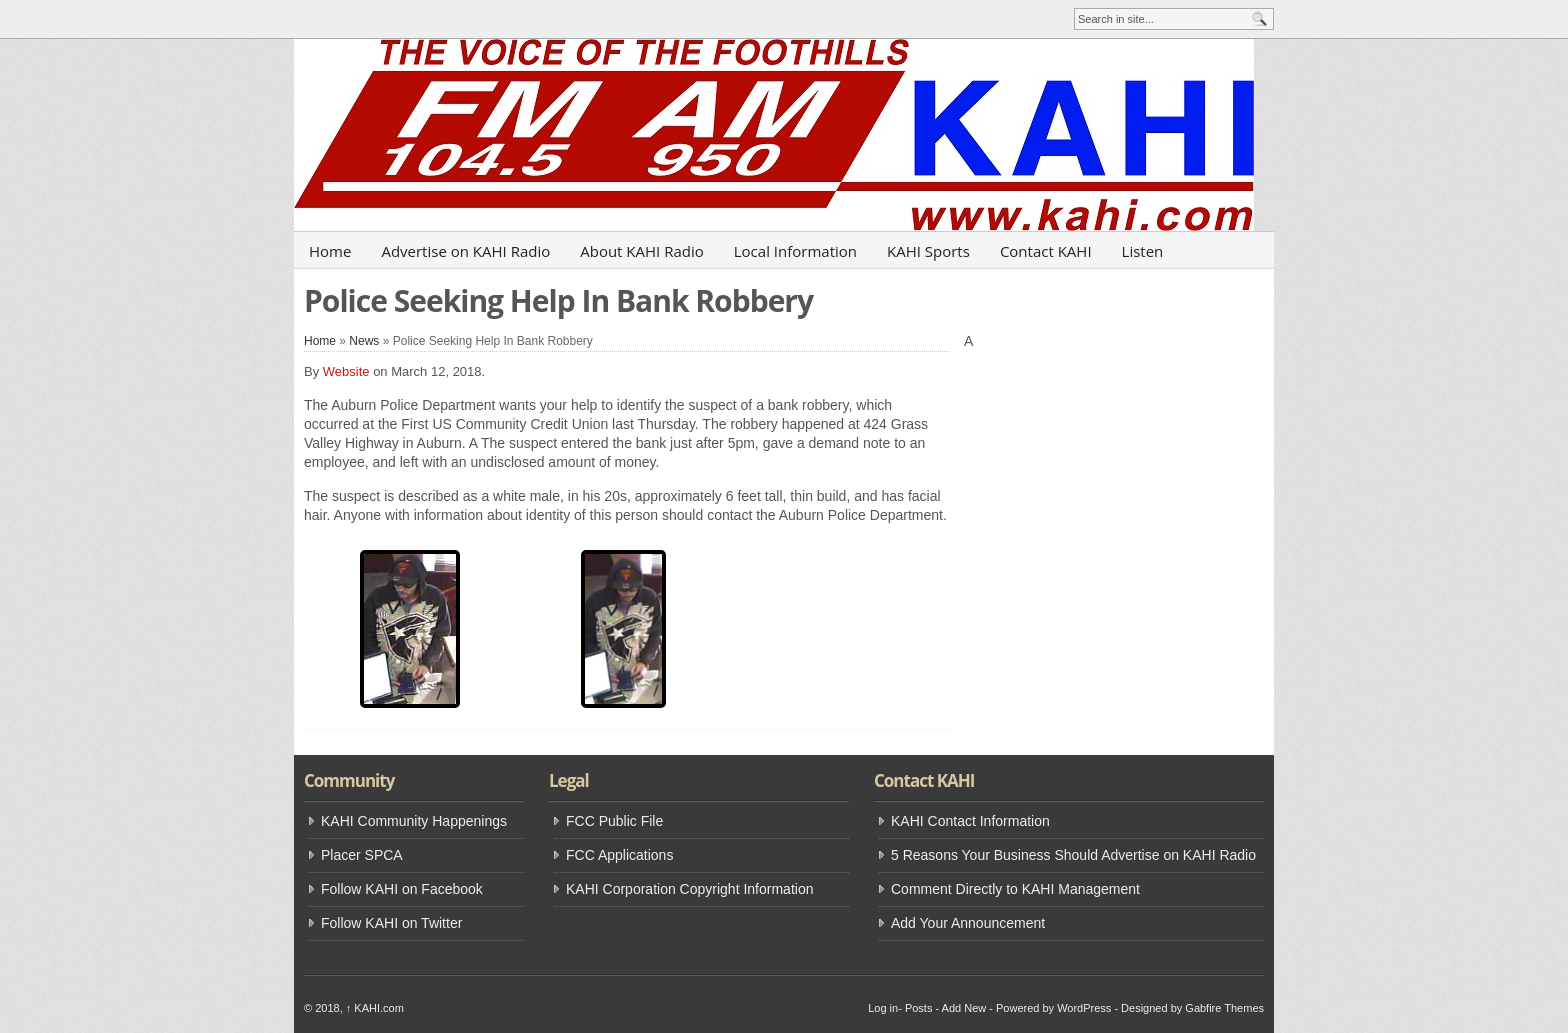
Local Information (795, 251)
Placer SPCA (362, 855)
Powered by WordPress (1053, 1008)
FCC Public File (614, 821)
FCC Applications (619, 855)
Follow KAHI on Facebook (402, 889)
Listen (1143, 251)
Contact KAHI (1046, 251)
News (364, 341)
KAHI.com (375, 1008)
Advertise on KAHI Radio (465, 251)
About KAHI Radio (642, 251)
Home (330, 251)
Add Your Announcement (968, 923)
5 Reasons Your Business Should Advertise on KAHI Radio (1073, 855)
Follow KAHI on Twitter (391, 923)
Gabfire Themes (1224, 1008)
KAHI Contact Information (970, 821)
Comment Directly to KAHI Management (1015, 889)
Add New (964, 1008)
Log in (883, 1008)
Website (346, 371)
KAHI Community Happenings (414, 821)
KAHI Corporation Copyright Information (689, 889)
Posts (919, 1008)
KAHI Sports (928, 251)
